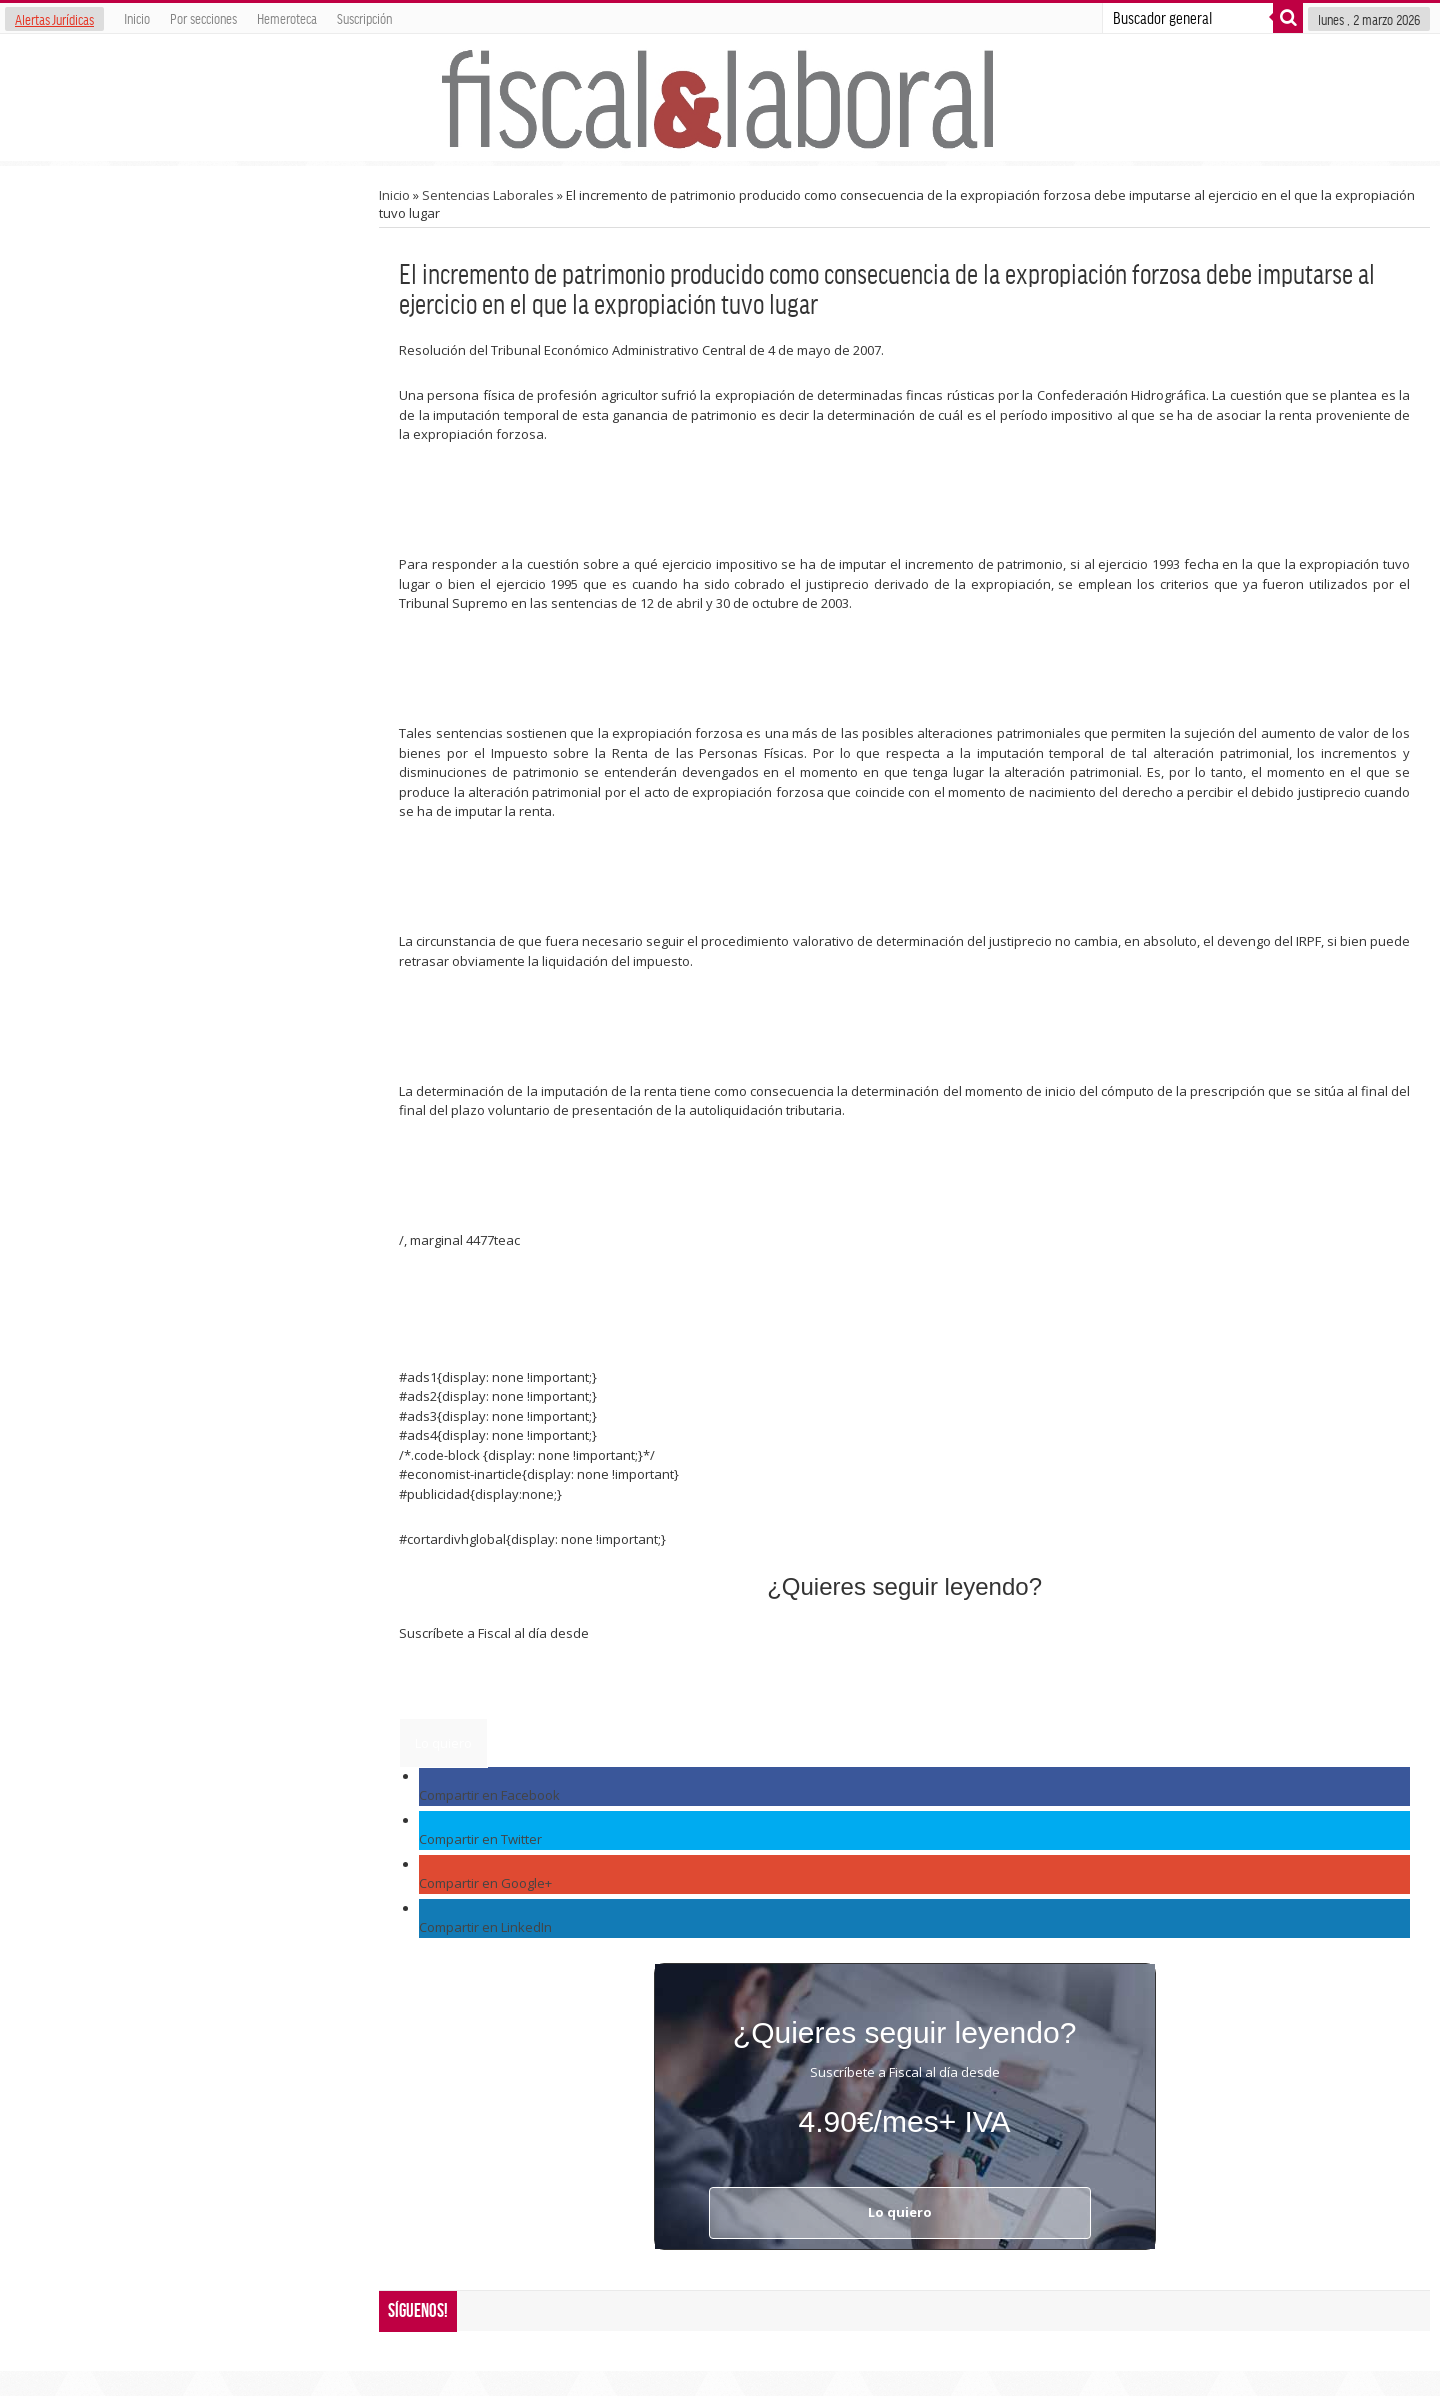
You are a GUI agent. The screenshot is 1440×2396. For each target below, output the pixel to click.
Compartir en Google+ (485, 1883)
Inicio (137, 18)
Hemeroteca (287, 18)
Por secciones (203, 18)
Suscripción (364, 18)
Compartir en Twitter (480, 1839)
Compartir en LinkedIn (485, 1927)
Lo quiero (443, 1743)
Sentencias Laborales (488, 195)
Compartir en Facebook (489, 1795)
